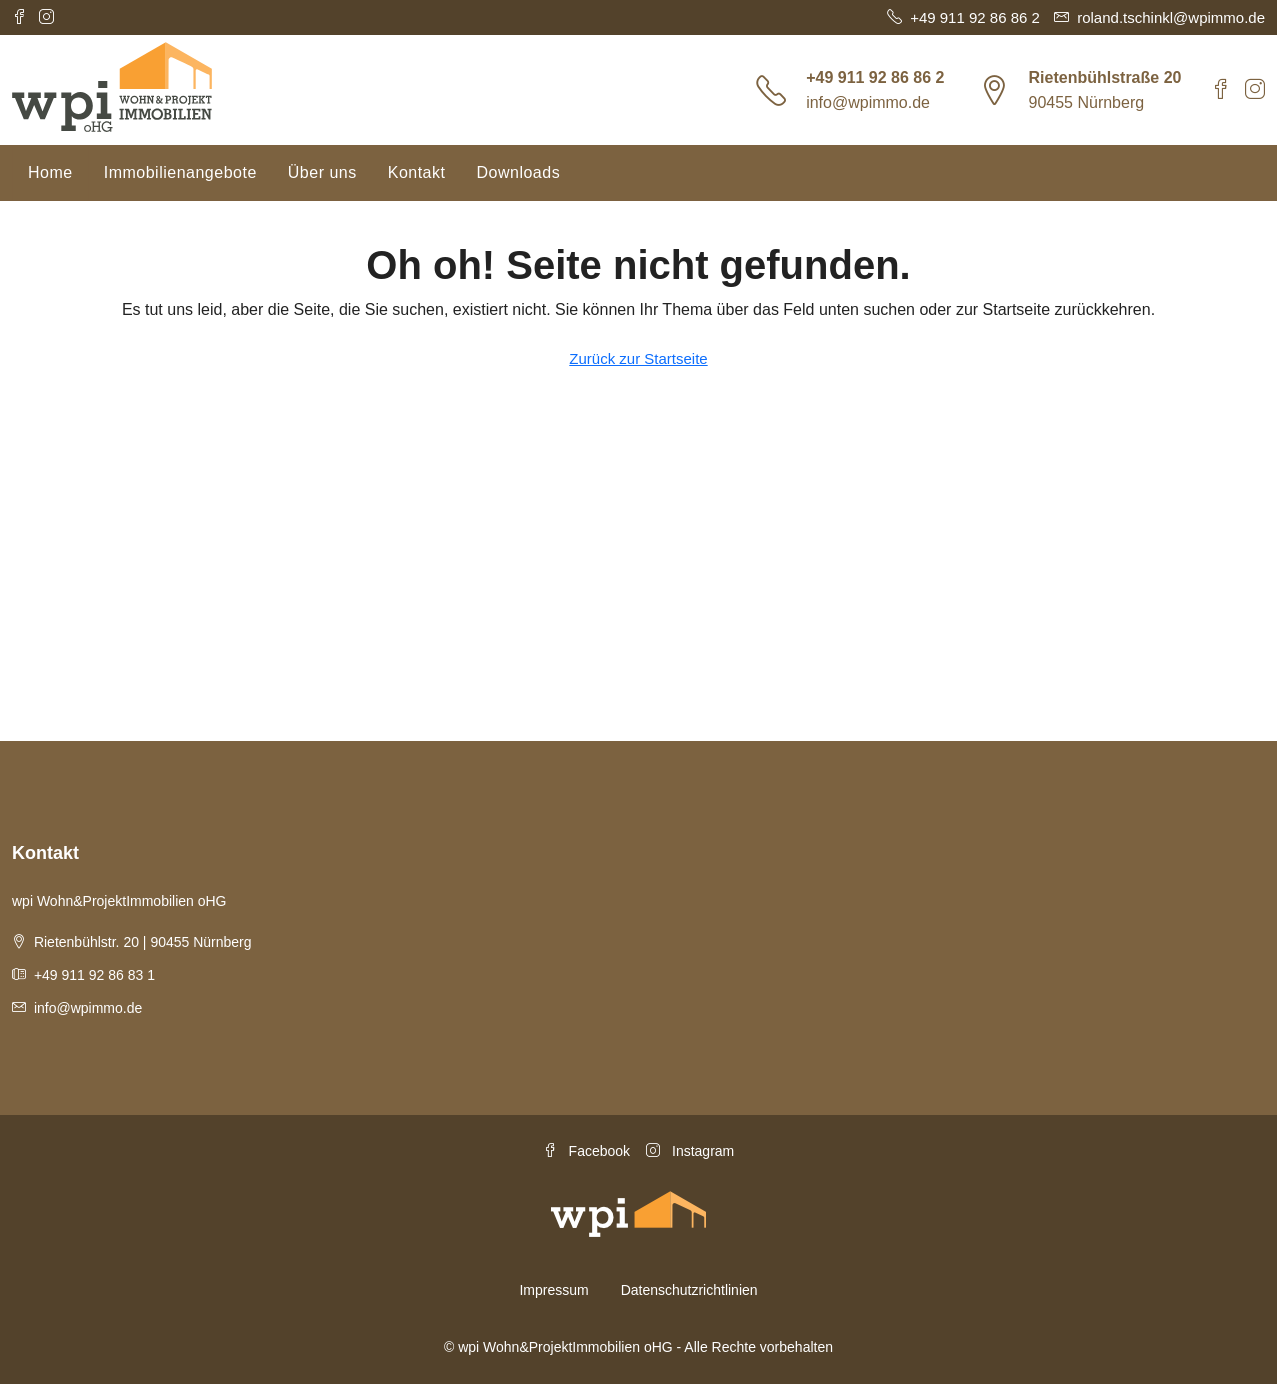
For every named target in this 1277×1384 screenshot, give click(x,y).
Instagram (690, 1151)
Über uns (322, 172)
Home (50, 172)
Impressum (553, 1290)
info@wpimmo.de (868, 102)
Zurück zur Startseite (638, 358)
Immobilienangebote (180, 172)
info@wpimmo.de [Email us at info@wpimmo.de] (88, 1008)
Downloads (518, 172)
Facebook (586, 1151)
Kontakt (417, 172)
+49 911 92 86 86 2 (875, 77)
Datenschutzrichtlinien (689, 1290)
